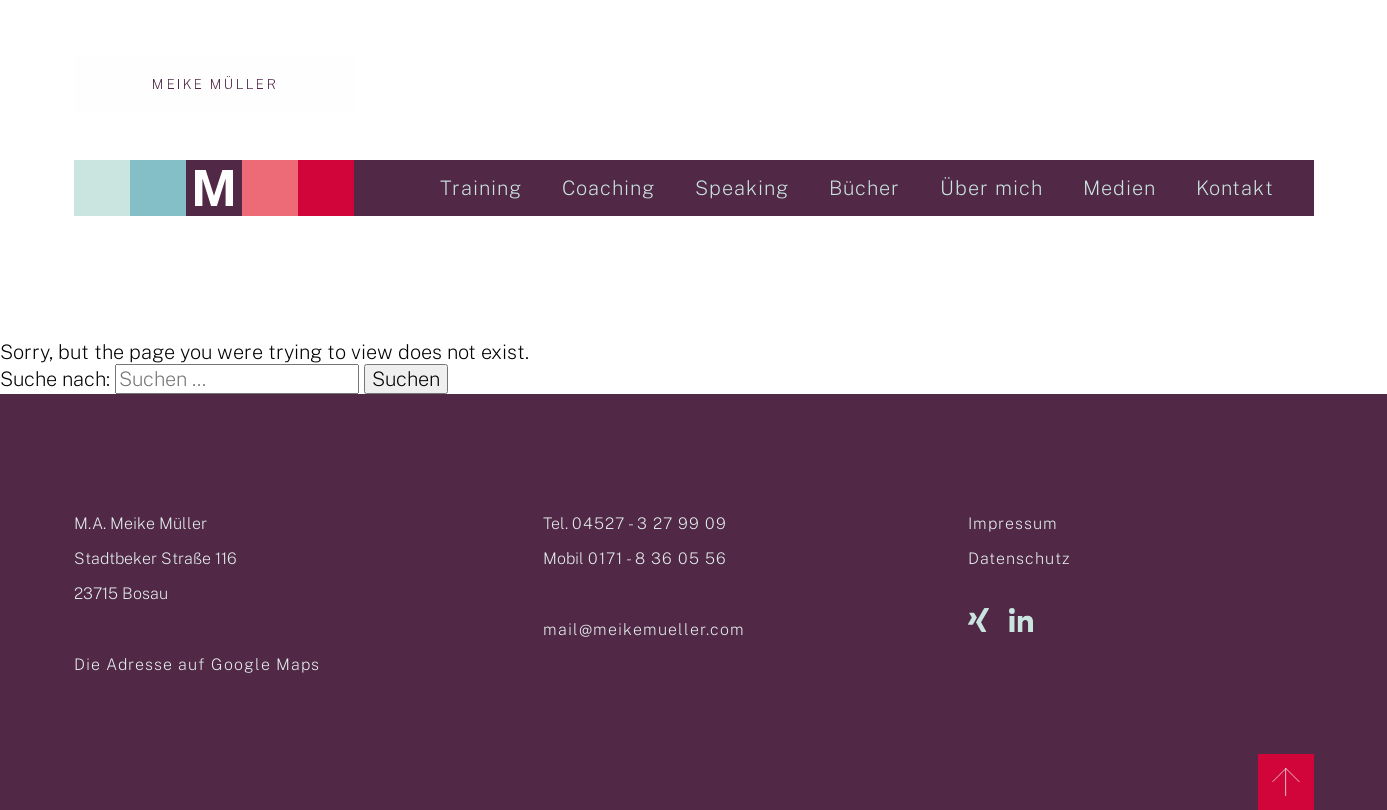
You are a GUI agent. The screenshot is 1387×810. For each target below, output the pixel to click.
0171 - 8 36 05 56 (657, 558)
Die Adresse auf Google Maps (197, 664)
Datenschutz (1019, 558)
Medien (1119, 188)
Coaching (608, 188)
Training (481, 188)
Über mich (991, 188)
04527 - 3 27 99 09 (649, 523)
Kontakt (1235, 188)
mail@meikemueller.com (644, 629)
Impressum (1013, 523)
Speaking (742, 188)
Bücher (864, 188)
